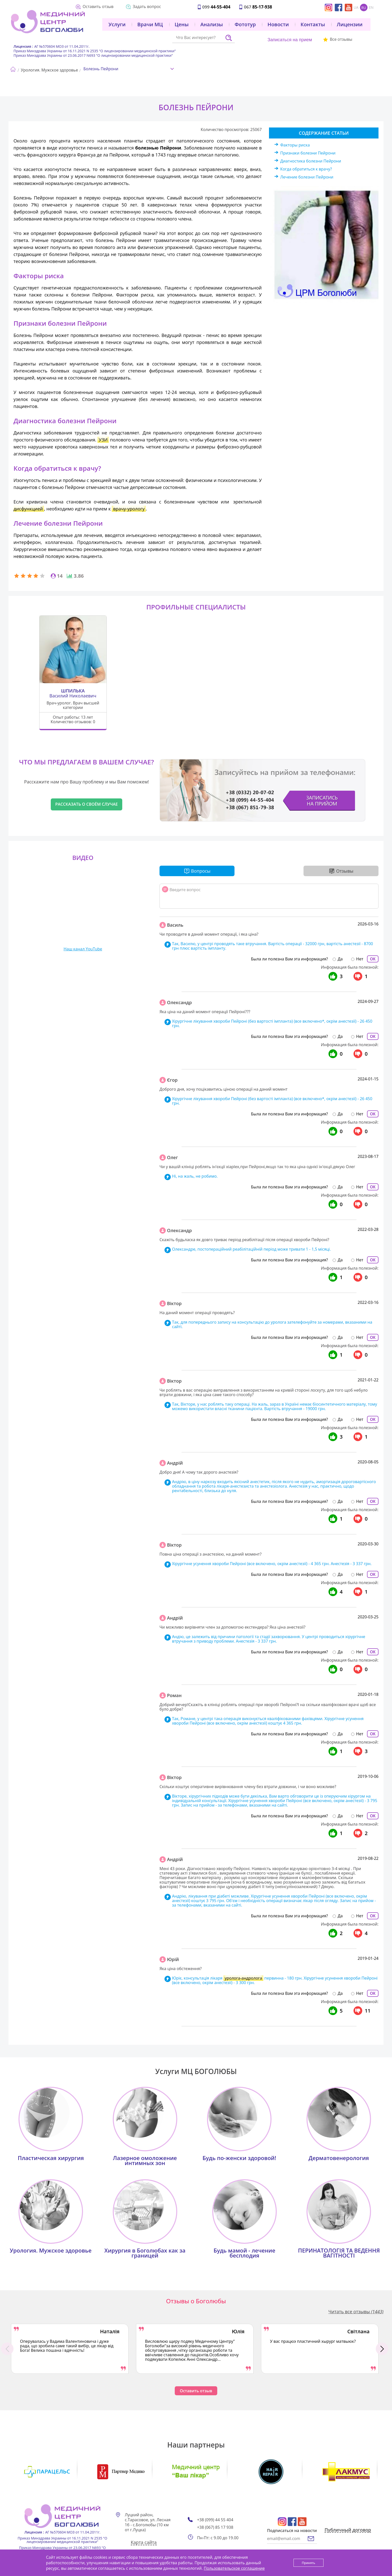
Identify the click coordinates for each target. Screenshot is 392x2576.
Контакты (312, 24)
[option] (69, 2350)
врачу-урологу (128, 509)
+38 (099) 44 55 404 (215, 2521)
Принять (308, 2563)
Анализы (211, 24)
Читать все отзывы (356, 2313)
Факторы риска (295, 145)
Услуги (117, 24)
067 (258, 7)
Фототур (245, 24)
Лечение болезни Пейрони (306, 177)
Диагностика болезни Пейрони (310, 161)
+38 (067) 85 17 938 (215, 2528)
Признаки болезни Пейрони (308, 153)
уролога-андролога (243, 1979)
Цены (182, 24)
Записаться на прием (290, 39)
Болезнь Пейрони (101, 70)
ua (356, 7)
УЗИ (103, 440)
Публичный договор (347, 2531)
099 (216, 7)
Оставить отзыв (98, 6)
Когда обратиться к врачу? (306, 169)
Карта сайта (144, 2544)
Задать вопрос (147, 6)
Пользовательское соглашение (234, 2568)
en (371, 7)
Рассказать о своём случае (86, 804)
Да (340, 960)
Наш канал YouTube (83, 949)
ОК (373, 960)
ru (363, 7)
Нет (359, 960)
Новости (278, 24)
